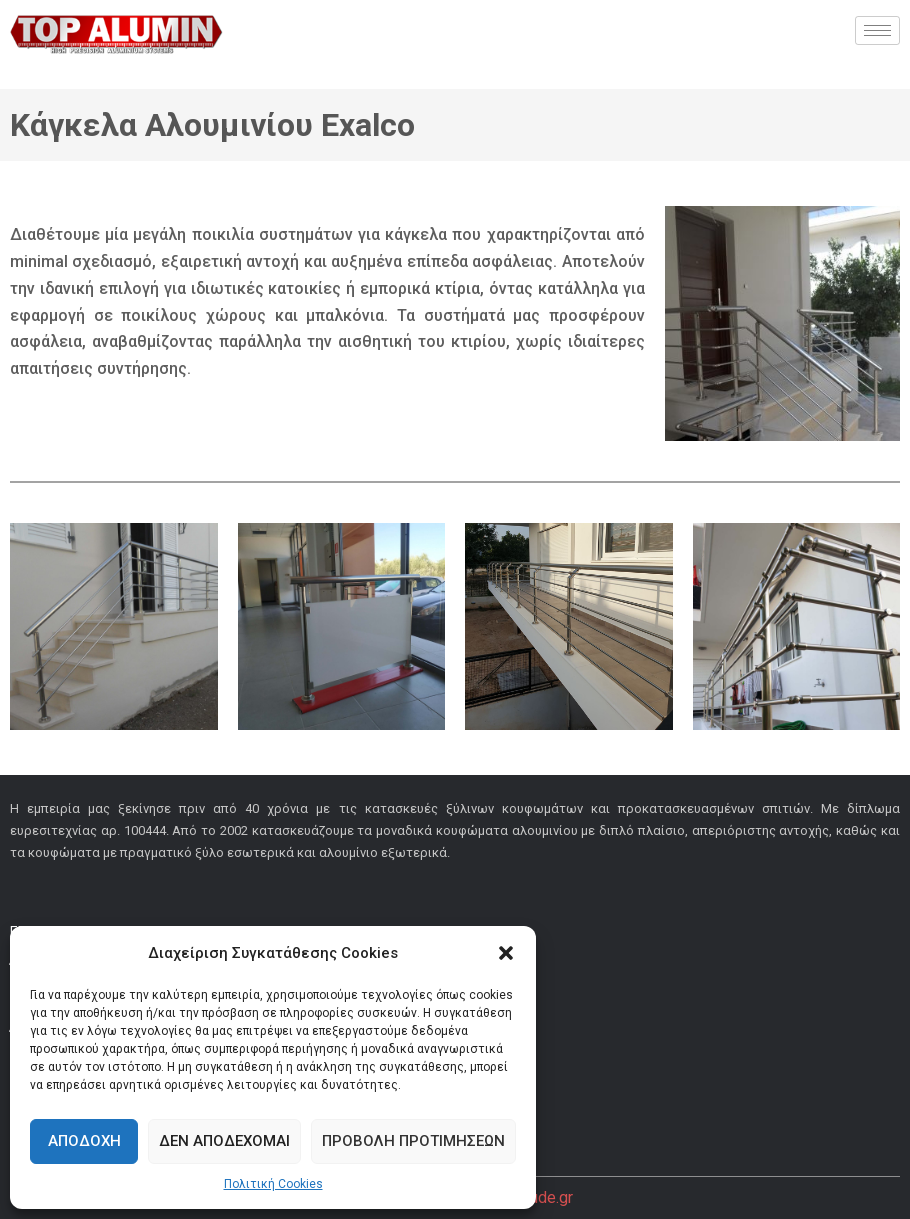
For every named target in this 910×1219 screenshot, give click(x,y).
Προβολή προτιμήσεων (413, 1141)
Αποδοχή (84, 1141)
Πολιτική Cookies (273, 1184)
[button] (506, 953)
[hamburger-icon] (877, 30)
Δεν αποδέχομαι (224, 1141)
